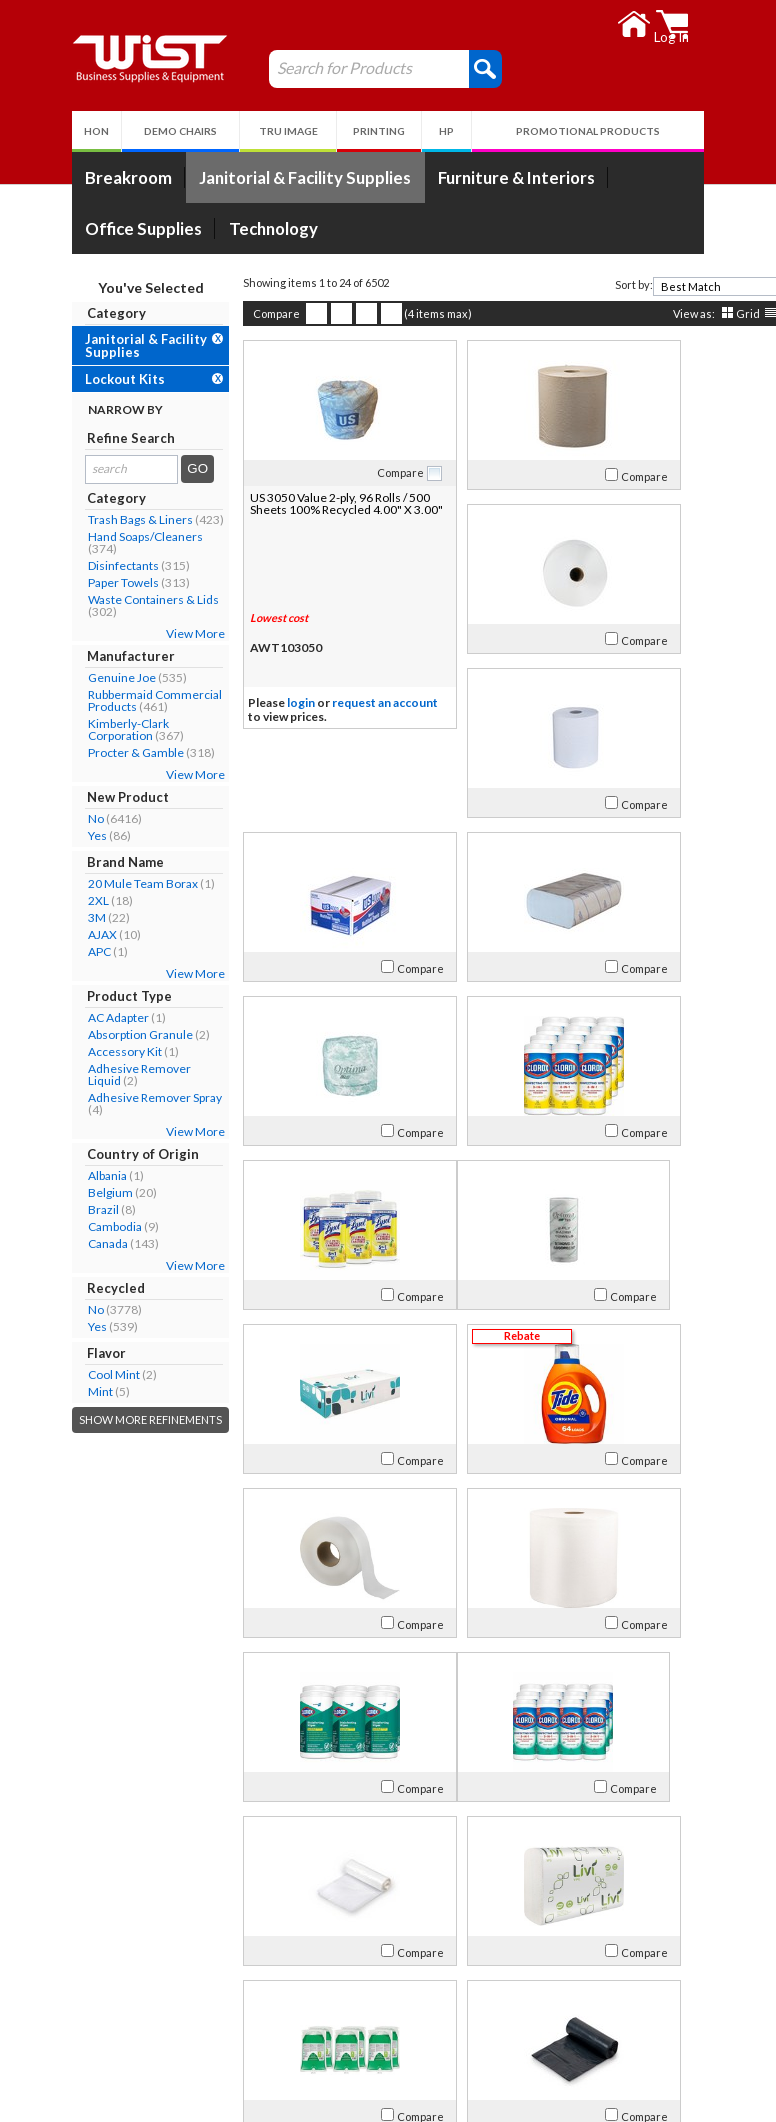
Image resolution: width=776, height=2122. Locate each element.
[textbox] (671, 286)
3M (39, 917)
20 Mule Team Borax (85, 883)
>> (675, 1895)
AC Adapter (60, 1017)
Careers (54, 2033)
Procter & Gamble (78, 752)
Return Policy (308, 2009)
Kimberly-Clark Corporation (70, 729)
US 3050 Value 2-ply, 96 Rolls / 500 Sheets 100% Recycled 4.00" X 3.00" (270, 509)
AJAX (44, 934)
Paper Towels (65, 582)
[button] (427, 68)
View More (137, 633)
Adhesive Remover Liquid (81, 1074)
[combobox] (678, 286)
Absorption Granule (82, 1034)
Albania (49, 1175)
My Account (318, 1959)
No (38, 818)
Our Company (73, 1985)
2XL (40, 900)
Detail (736, 313)
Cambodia (57, 1226)
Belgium (52, 1192)
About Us (67, 1959)
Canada (50, 1243)
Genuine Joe (64, 677)
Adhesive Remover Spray (97, 1097)
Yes (39, 835)
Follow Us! (693, 2013)
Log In (287, 1985)
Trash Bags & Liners (82, 519)
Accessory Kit (67, 1051)
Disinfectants (65, 565)
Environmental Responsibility (118, 2057)
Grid (690, 313)
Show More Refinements (92, 1419)
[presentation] (752, 286)
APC (41, 951)
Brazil (45, 1209)
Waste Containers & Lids (95, 599)
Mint (42, 1391)
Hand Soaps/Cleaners (87, 536)
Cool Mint (56, 1374)
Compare (218, 313)
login (243, 703)
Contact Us (64, 2009)
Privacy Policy (309, 2033)
